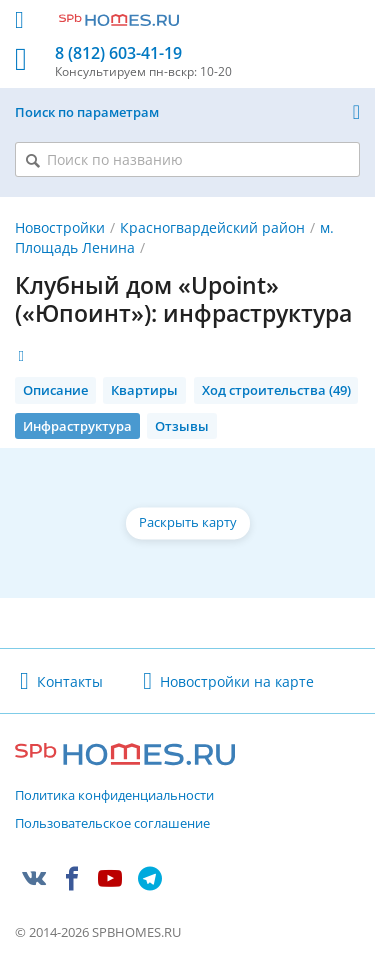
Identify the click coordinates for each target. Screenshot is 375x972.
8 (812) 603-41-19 (118, 53)
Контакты (70, 681)
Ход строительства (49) (276, 390)
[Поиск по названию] (187, 159)
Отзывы (182, 426)
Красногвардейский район (212, 227)
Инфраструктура (77, 426)
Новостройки (60, 227)
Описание (55, 390)
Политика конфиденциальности (114, 796)
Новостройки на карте (237, 681)
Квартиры (144, 390)
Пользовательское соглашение (112, 824)
